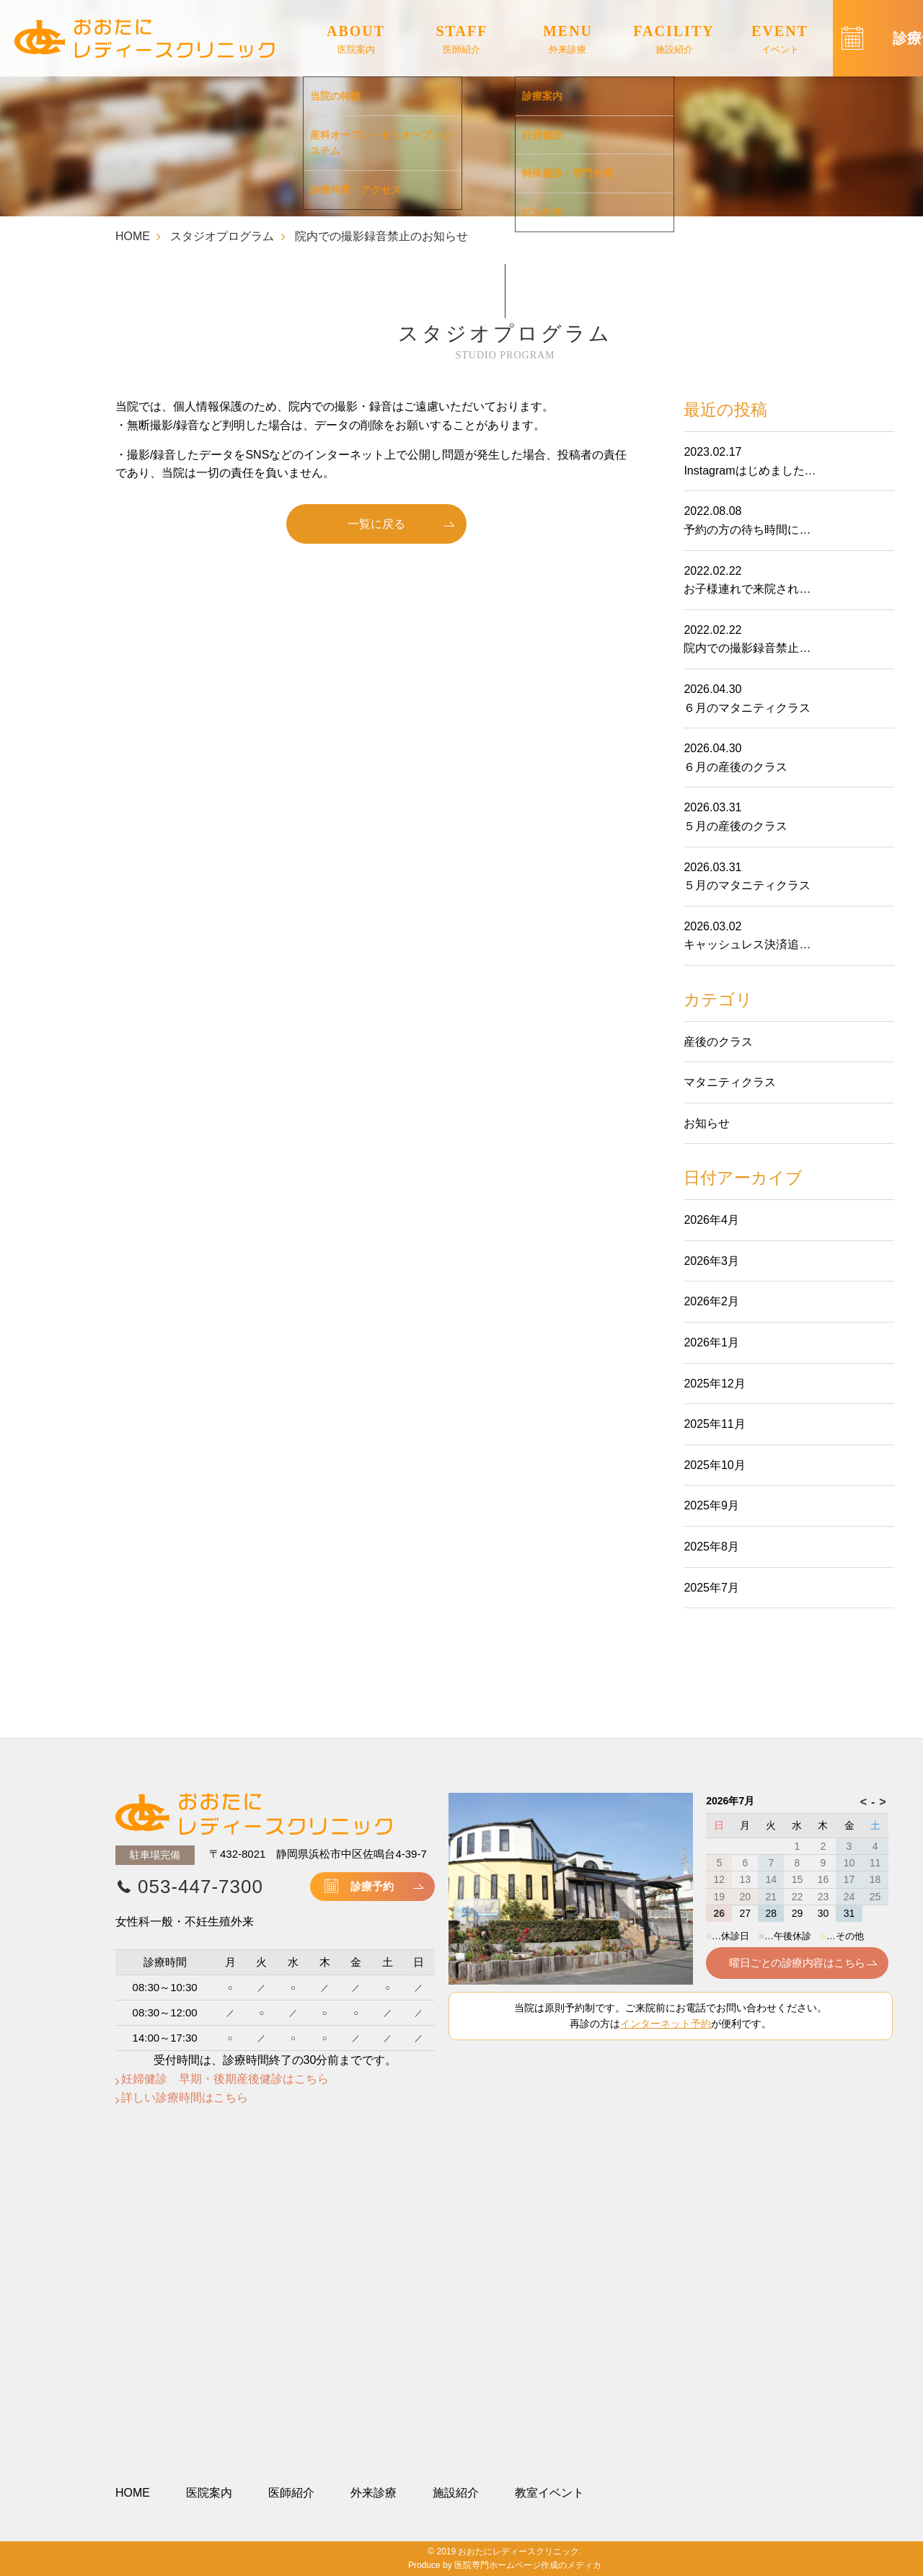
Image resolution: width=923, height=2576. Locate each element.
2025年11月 (714, 1424)
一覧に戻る (376, 524)
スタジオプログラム (222, 236)
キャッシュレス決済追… (747, 944)
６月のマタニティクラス (747, 708)
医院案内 (209, 2493)
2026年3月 (711, 1261)
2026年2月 (711, 1301)
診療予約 (372, 1886)
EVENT (779, 40)
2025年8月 (711, 1546)
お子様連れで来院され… (747, 589)
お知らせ (707, 1123)
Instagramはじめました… (750, 470)
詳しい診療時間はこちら (184, 2097)
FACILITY (673, 40)
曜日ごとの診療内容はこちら (797, 1963)
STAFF (462, 40)
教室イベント (549, 2493)
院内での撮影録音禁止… (747, 648)
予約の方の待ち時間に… (747, 530)
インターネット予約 (665, 2023)
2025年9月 (711, 1505)
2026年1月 (711, 1342)
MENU (568, 40)
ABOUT (356, 40)
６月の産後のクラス (735, 767)
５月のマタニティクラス (747, 885)
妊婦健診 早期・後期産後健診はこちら (225, 2079)
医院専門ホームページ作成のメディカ (527, 2565)
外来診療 (373, 2493)
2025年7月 (711, 1588)
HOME (132, 236)
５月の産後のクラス (735, 826)
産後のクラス (718, 1042)
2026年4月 (711, 1220)
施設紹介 (456, 2493)
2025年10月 (714, 1465)
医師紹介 (291, 2493)
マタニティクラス (730, 1082)
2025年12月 (714, 1383)
